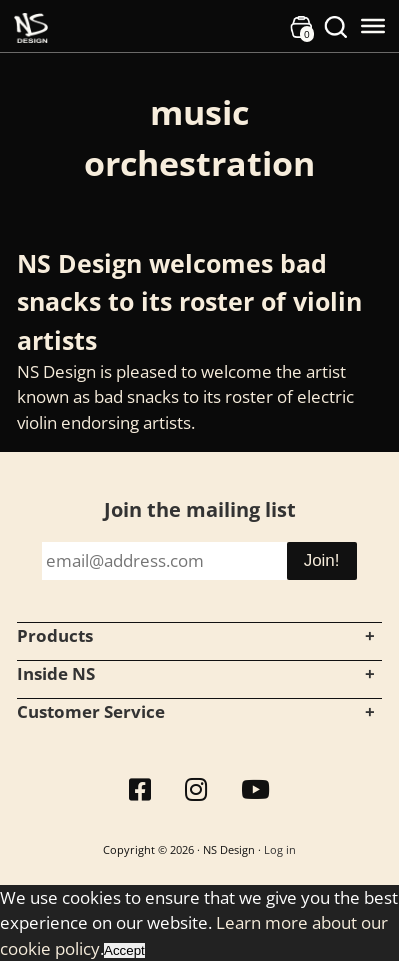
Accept (124, 950)
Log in (280, 849)
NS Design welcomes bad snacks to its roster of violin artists (189, 301)
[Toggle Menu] (373, 26)
